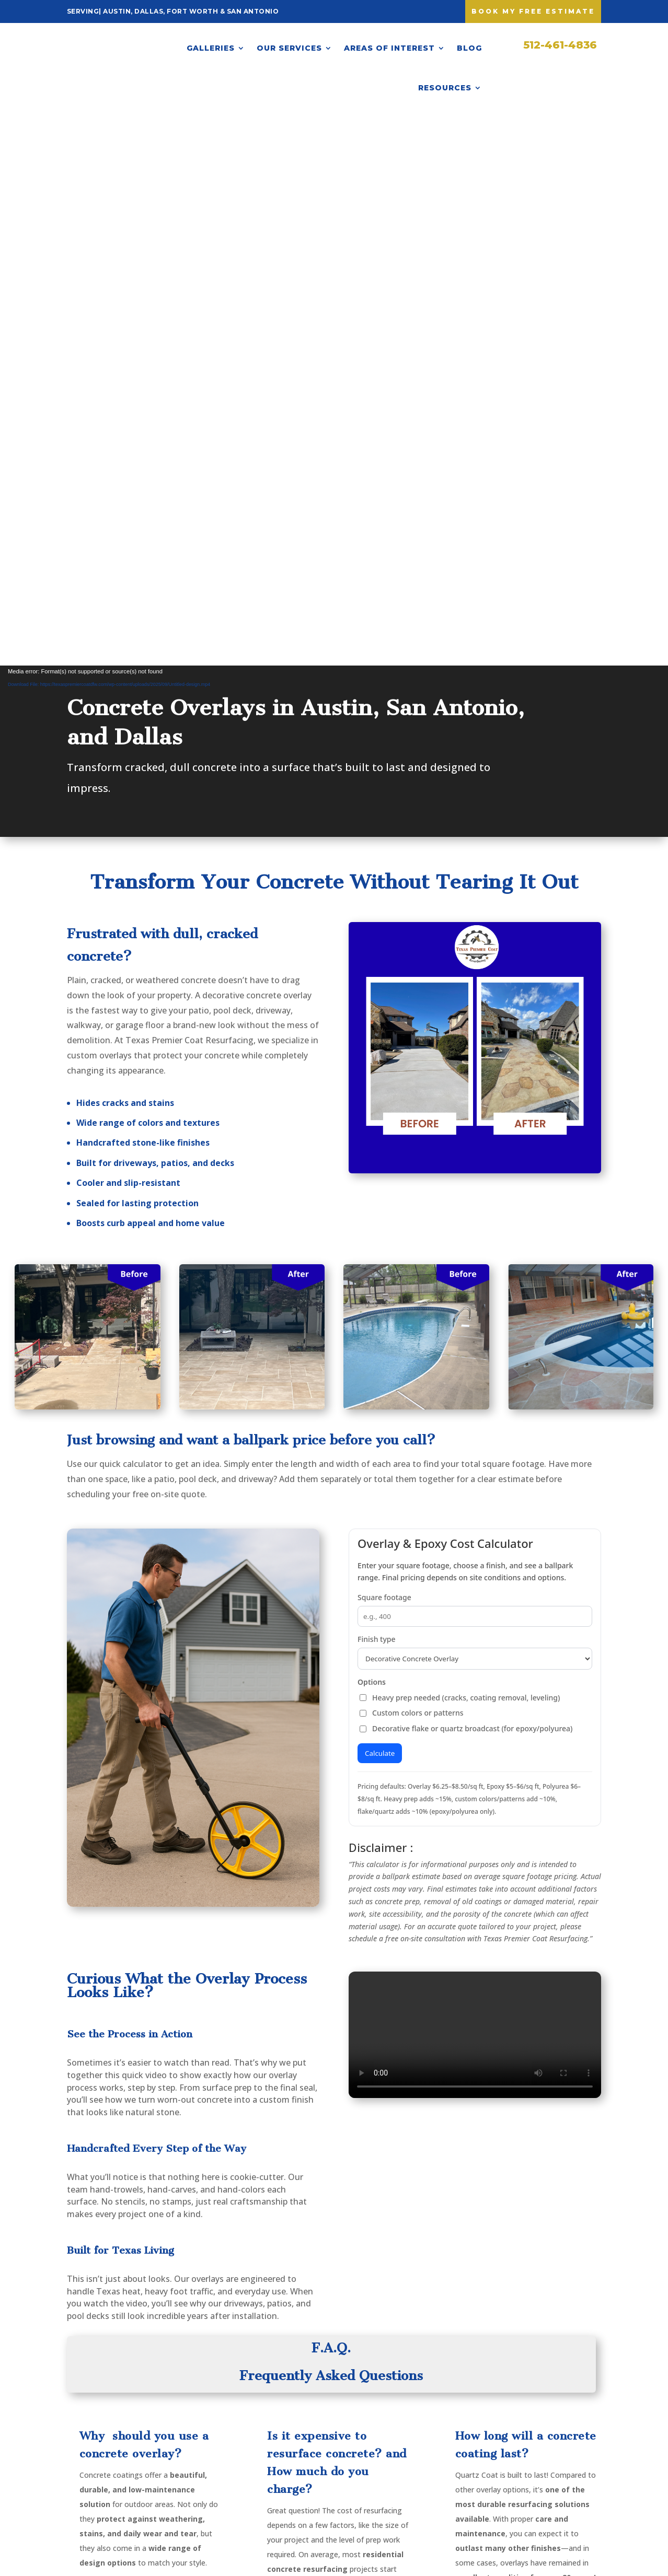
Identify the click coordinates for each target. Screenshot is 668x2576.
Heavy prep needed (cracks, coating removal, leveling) (460, 1145)
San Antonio (315, 2475)
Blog (469, 48)
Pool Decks (217, 2457)
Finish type (376, 1087)
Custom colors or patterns (411, 1160)
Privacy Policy (415, 2473)
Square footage (384, 1045)
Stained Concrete (229, 2488)
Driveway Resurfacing (220, 2419)
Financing (407, 2440)
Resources (444, 87)
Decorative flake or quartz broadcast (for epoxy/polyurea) (466, 1176)
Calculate (380, 1201)
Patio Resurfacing (230, 2440)
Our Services (289, 48)
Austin (305, 2426)
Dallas (304, 2442)
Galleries (211, 48)
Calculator (408, 2457)
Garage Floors (223, 2473)
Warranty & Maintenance (414, 2419)
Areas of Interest (389, 48)
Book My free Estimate (533, 11)
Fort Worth (313, 2459)
